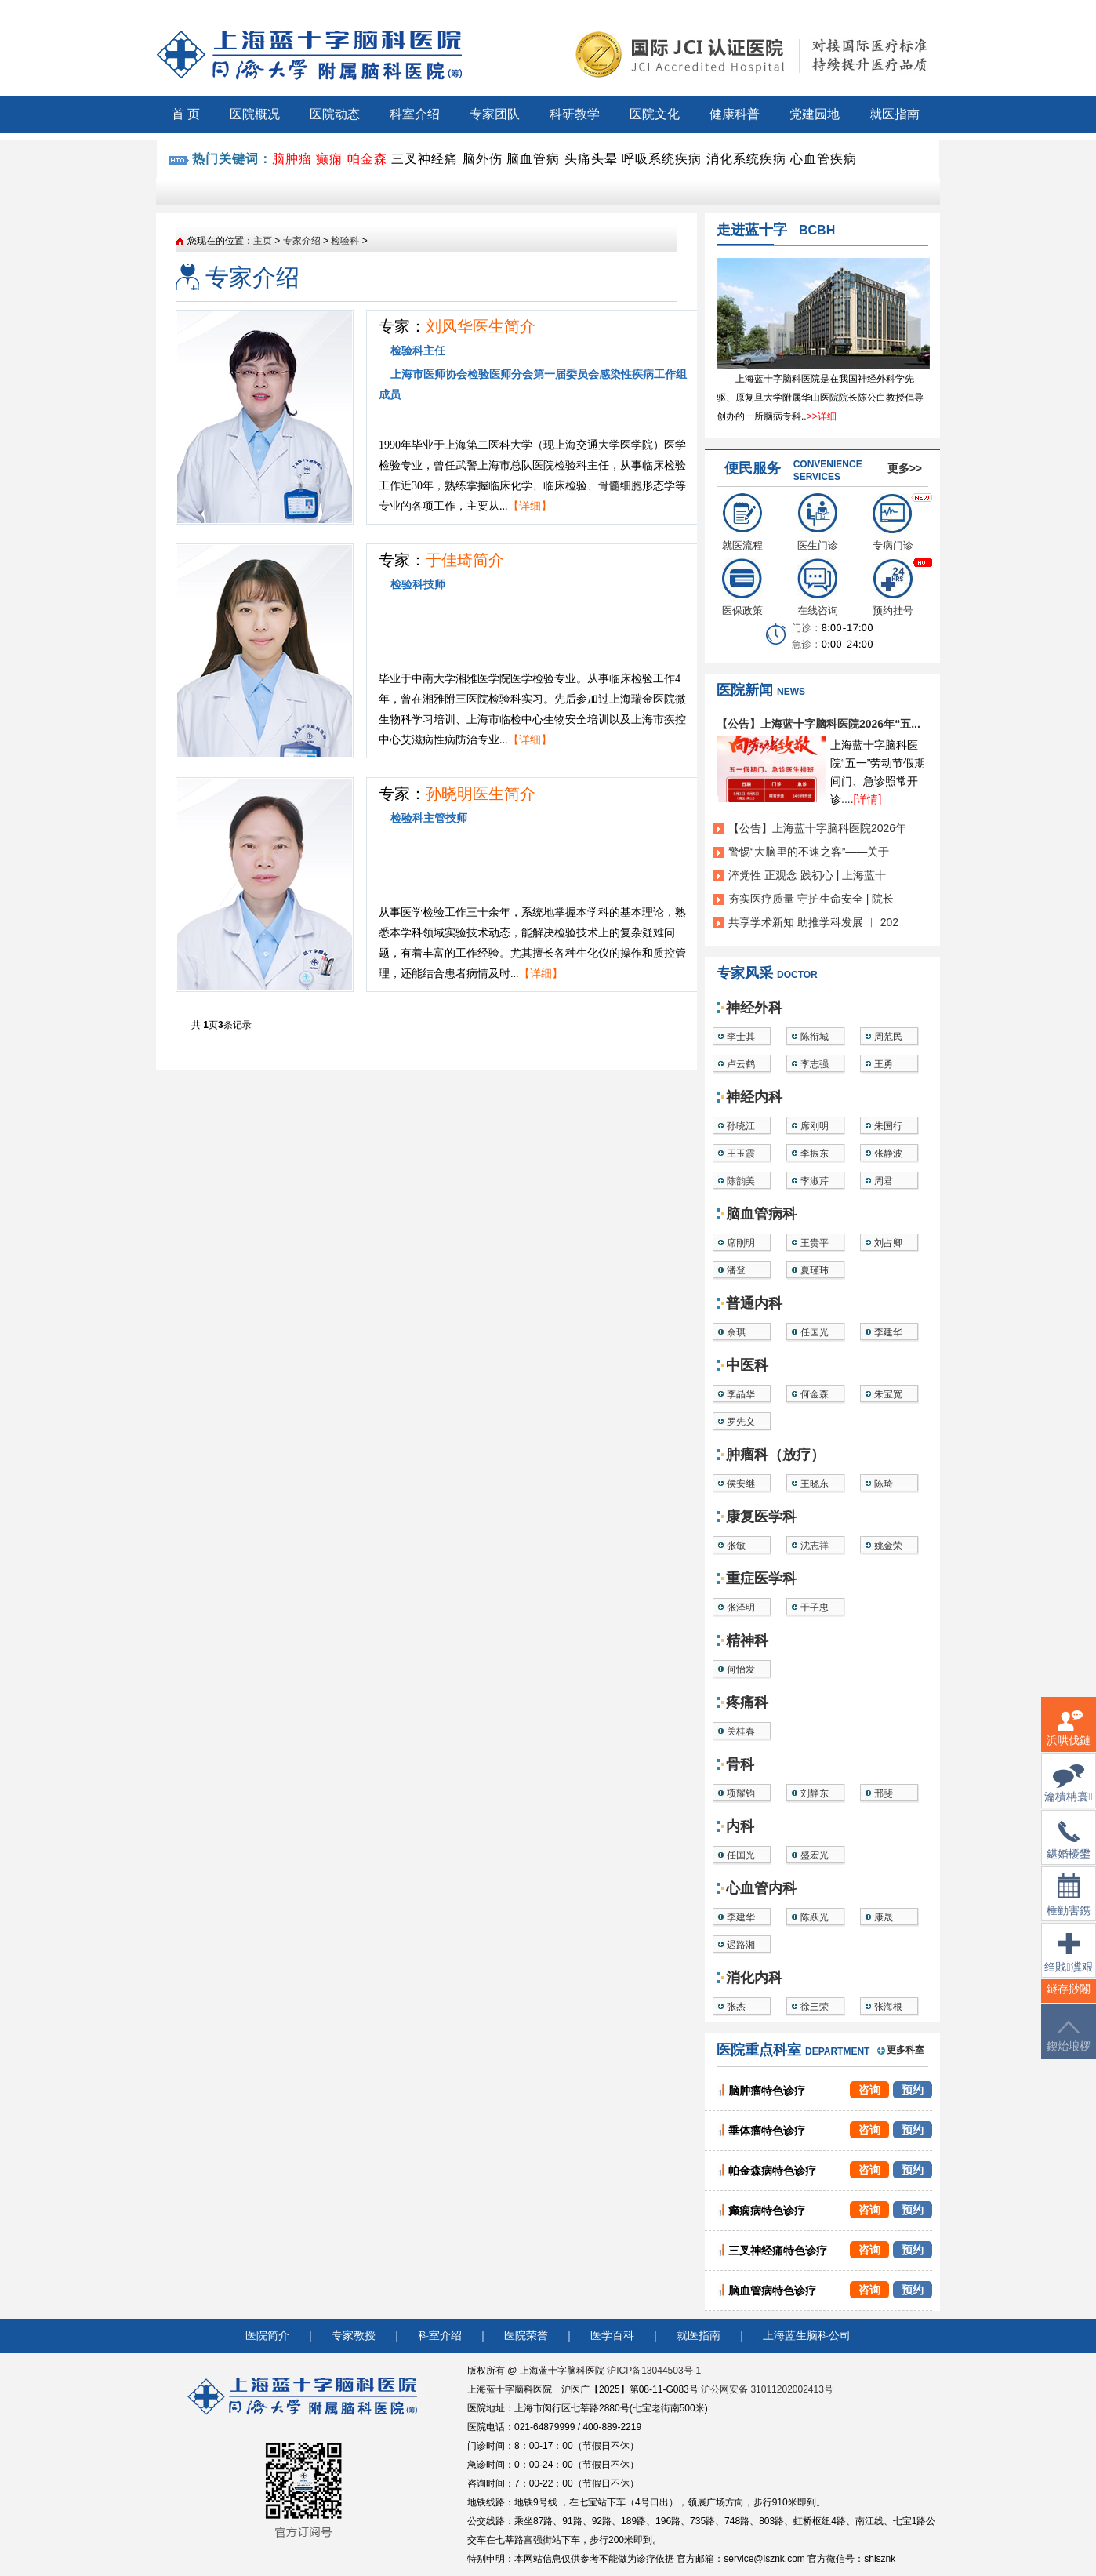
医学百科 (612, 2336)
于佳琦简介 (465, 560)
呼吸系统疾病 (662, 158)
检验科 (345, 240)
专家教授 (354, 2336)
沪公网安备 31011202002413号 (767, 2389)
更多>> (904, 468)
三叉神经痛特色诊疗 (777, 2250)
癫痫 (329, 158)
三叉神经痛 (424, 158)
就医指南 (894, 114)
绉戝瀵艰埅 (1068, 1962)
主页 (262, 240)
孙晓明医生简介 (480, 793)
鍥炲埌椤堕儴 (1069, 2045)
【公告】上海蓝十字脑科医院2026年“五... (818, 724)
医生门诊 (817, 522)
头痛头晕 (591, 158)
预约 (913, 2090)
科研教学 (575, 114)
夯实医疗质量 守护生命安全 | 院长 (811, 898)
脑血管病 (533, 158)
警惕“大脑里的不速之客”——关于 (808, 851)
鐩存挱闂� (1069, 1998)
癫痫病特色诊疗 (766, 2210)
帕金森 (367, 158)
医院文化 (655, 114)
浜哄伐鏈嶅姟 (1069, 1737)
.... (861, 799)
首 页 (186, 114)
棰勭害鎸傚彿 (1069, 1904)
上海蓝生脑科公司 (807, 2336)
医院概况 (255, 114)
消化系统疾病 (746, 158)
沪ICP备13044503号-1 (654, 2370)
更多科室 (905, 2049)
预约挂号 (893, 587)
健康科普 (734, 114)
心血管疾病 (823, 158)
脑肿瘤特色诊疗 (766, 2090)
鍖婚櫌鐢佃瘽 (1069, 1850)
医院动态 (335, 114)
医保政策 (742, 587)
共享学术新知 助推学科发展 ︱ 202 (813, 922)
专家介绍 (302, 240)
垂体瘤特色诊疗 (766, 2130)
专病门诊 (893, 522)
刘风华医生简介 (480, 326)
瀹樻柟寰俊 (1068, 1793)
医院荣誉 (526, 2336)
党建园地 (814, 114)
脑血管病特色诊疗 (772, 2290)
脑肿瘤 (292, 158)
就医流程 (742, 522)
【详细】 (530, 506)
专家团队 (495, 114)
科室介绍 (415, 114)
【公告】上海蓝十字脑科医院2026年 (817, 828)
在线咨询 (817, 587)
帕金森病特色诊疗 (772, 2170)
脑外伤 (483, 158)
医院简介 (267, 2336)
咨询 (869, 2090)
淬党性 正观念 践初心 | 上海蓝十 (807, 875)
